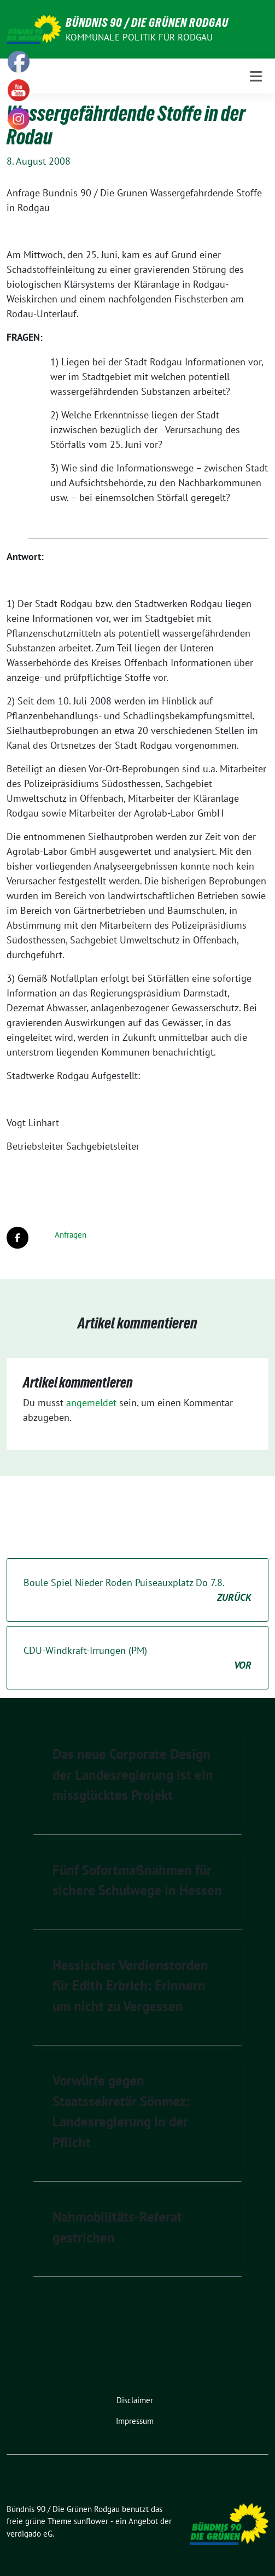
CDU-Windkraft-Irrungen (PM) (137, 1658)
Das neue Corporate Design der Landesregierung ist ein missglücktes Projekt (132, 1774)
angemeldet (91, 1402)
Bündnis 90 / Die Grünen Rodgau (147, 22)
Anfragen (70, 1234)
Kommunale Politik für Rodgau (139, 37)
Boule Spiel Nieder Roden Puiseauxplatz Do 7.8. (137, 1590)
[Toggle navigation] (255, 76)
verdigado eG (29, 2533)
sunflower (91, 2521)
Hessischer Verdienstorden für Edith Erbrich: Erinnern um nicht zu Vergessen (130, 1985)
